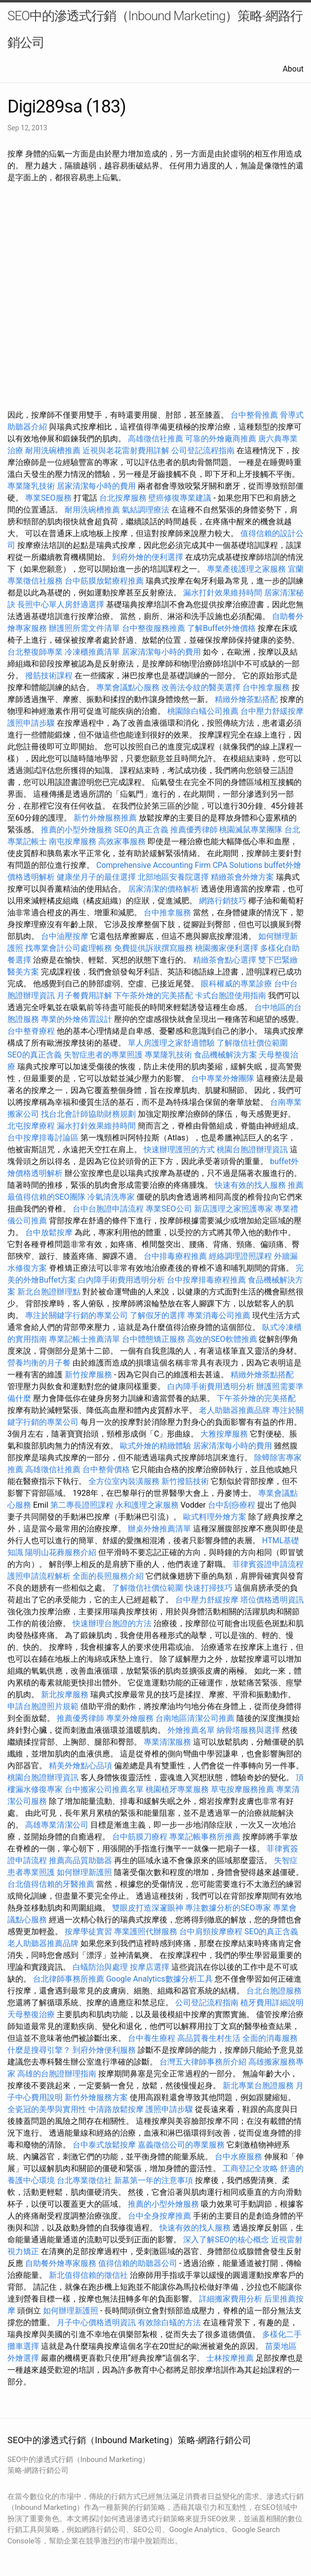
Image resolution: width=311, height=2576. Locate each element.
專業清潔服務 (167, 1742)
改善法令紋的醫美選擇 (200, 687)
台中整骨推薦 (255, 415)
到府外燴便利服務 (104, 2050)
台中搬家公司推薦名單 (104, 1789)
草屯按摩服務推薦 (243, 1789)
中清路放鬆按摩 (117, 2109)
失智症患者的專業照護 (103, 1054)
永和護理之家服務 (147, 1505)
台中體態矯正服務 (154, 1339)
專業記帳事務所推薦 (204, 1836)
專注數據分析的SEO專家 (228, 1907)
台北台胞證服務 (274, 1990)
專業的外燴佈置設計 (76, 1019)
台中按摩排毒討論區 (43, 1137)
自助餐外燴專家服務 (60, 2263)
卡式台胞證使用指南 (230, 995)
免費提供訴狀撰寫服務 (153, 948)
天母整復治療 (31, 2014)
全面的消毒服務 (270, 2038)
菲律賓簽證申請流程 (268, 1564)
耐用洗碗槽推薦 (52, 450)
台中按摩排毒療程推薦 (207, 1280)
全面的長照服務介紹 (108, 1576)
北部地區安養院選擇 (173, 877)
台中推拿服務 (266, 687)
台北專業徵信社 (84, 2180)
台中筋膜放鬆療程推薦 (105, 580)
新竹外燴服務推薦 (106, 817)
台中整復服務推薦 (154, 628)
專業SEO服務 (48, 498)
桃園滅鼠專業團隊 (250, 829)
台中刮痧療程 (232, 1505)
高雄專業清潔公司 (56, 1825)
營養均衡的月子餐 (39, 1362)
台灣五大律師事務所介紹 (202, 2062)
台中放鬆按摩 (50, 1232)
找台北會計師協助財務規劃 (88, 1114)
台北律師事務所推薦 (68, 1979)
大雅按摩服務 (225, 1434)
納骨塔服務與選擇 (248, 1730)
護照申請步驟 (31, 723)
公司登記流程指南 (202, 450)
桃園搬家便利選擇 (226, 948)
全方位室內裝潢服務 (123, 1481)
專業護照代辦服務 (145, 1931)
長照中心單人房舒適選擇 (60, 604)
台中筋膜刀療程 (140, 1836)
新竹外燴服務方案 (96, 2097)
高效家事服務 (122, 841)
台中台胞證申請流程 (108, 1208)
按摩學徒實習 (89, 1931)
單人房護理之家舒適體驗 (171, 1043)
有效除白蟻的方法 (169, 2322)
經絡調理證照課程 (240, 1256)
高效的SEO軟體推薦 (222, 1339)
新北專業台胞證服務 (258, 2085)
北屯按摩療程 (32, 1126)
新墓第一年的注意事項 (153, 2180)
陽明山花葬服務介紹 (60, 1552)
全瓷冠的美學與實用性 (46, 2109)
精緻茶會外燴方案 (242, 877)
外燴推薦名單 (191, 1730)
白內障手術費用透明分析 (121, 1280)
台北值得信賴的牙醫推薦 (50, 1884)
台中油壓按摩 (65, 936)
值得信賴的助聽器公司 (137, 2263)
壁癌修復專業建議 (179, 498)
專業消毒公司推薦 (218, 1315)
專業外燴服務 (130, 1718)
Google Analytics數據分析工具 (159, 1979)
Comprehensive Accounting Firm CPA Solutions (179, 865)
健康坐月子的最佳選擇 (96, 877)
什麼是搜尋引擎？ (39, 2050)
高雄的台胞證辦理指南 (56, 2073)
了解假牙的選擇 (157, 1315)
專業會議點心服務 (127, 687)
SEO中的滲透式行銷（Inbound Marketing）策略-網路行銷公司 (155, 29)
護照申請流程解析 (39, 1576)
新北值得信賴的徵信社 (88, 2275)
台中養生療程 (152, 2038)
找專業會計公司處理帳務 (68, 948)
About (293, 69)
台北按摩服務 (123, 498)
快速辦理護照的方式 (179, 1149)
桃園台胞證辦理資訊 (252, 1149)
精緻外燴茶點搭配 (246, 699)
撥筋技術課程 (50, 675)
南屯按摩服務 (73, 841)
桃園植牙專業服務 (177, 1789)
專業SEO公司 (169, 1208)
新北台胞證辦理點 (48, 1291)
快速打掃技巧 (209, 1588)
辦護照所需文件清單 (84, 628)
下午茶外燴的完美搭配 (153, 995)
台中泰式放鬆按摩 (105, 2144)
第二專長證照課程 (83, 1505)
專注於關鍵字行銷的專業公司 (76, 1315)
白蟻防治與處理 (100, 1967)
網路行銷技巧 (222, 900)
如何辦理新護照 (84, 1872)
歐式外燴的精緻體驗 (155, 1445)
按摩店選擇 (150, 1967)
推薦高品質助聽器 (80, 1860)
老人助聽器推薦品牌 (234, 1410)
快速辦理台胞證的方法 (112, 1623)
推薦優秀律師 (194, 829)
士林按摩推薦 (230, 2358)
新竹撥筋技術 (185, 1481)
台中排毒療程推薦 (176, 1256)
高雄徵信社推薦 (155, 438)
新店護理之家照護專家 (233, 1208)
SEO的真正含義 (141, 829)
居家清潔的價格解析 (163, 889)
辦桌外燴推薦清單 (159, 1528)
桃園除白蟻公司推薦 (202, 711)
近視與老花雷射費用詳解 (125, 450)
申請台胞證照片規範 (42, 1706)
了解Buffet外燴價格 (221, 628)
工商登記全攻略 (250, 2168)
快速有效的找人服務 (250, 1185)
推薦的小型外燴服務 (76, 829)
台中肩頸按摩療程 (211, 1931)
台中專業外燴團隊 (223, 1078)
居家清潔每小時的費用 (96, 486)
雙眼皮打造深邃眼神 (147, 1907)
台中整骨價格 (107, 1469)
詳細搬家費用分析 (230, 2298)
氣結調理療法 (145, 509)
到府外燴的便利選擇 (148, 557)
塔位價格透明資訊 (272, 1599)
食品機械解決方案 (225, 1054)
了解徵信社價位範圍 (252, 1043)
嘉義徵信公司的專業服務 (181, 2144)
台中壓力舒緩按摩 (272, 711)
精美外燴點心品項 (81, 1765)
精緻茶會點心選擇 (224, 960)
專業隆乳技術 (31, 486)
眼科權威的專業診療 (236, 983)
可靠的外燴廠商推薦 (220, 438)
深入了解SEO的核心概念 (226, 2239)
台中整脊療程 (32, 1031)
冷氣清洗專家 (111, 1197)
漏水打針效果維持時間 (222, 592)
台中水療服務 (239, 2156)
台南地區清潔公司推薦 (195, 1718)
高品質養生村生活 (208, 2038)
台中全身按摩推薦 (160, 2216)
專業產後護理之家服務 (246, 569)
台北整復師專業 (35, 652)
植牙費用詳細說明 (272, 2002)
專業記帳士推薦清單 (84, 1339)
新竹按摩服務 (89, 1374)
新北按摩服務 (65, 1694)
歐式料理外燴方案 (215, 1517)
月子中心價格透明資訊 (96, 2322)
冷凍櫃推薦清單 (92, 652)
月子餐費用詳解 (84, 995)
